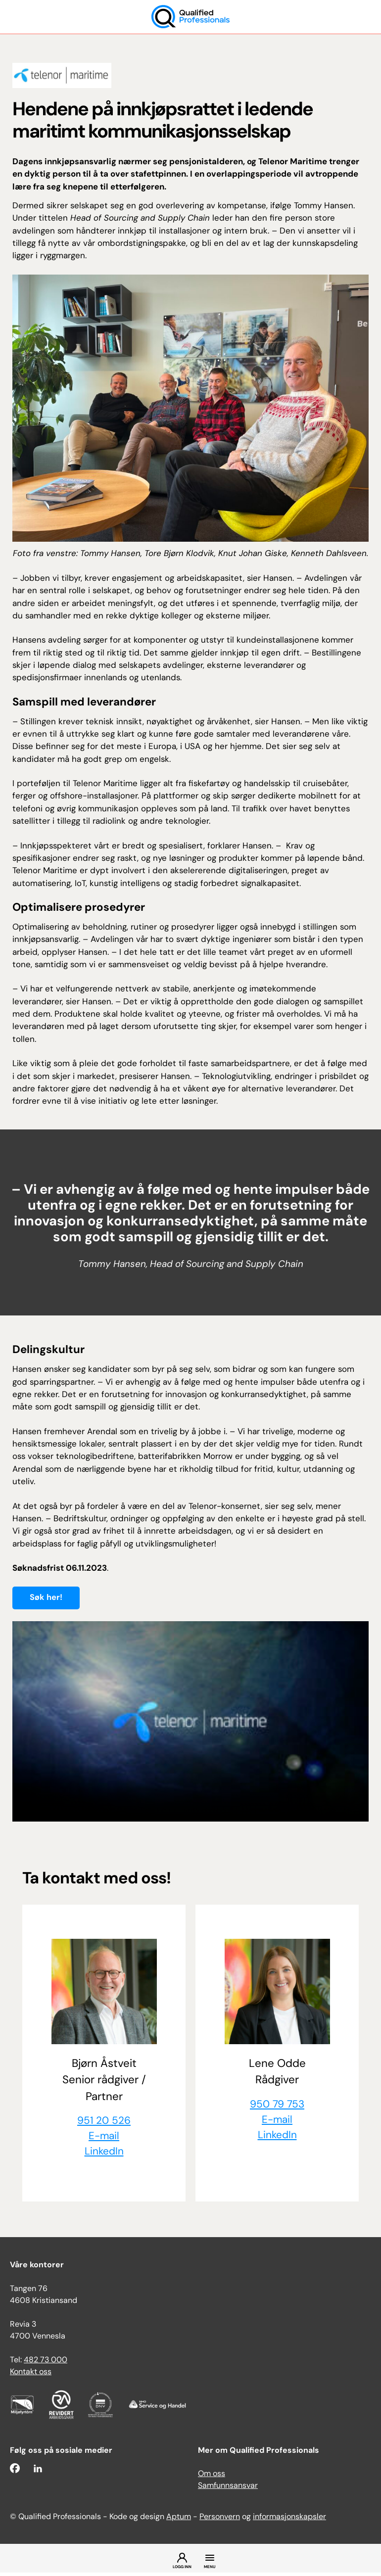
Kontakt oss (30, 2376)
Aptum (178, 2521)
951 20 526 (104, 2121)
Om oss (211, 2478)
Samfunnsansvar (228, 2489)
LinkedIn (104, 2154)
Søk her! (46, 1598)
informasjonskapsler (289, 2521)
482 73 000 (45, 2364)
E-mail (104, 2138)
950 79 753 (277, 2105)
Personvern (219, 2521)
